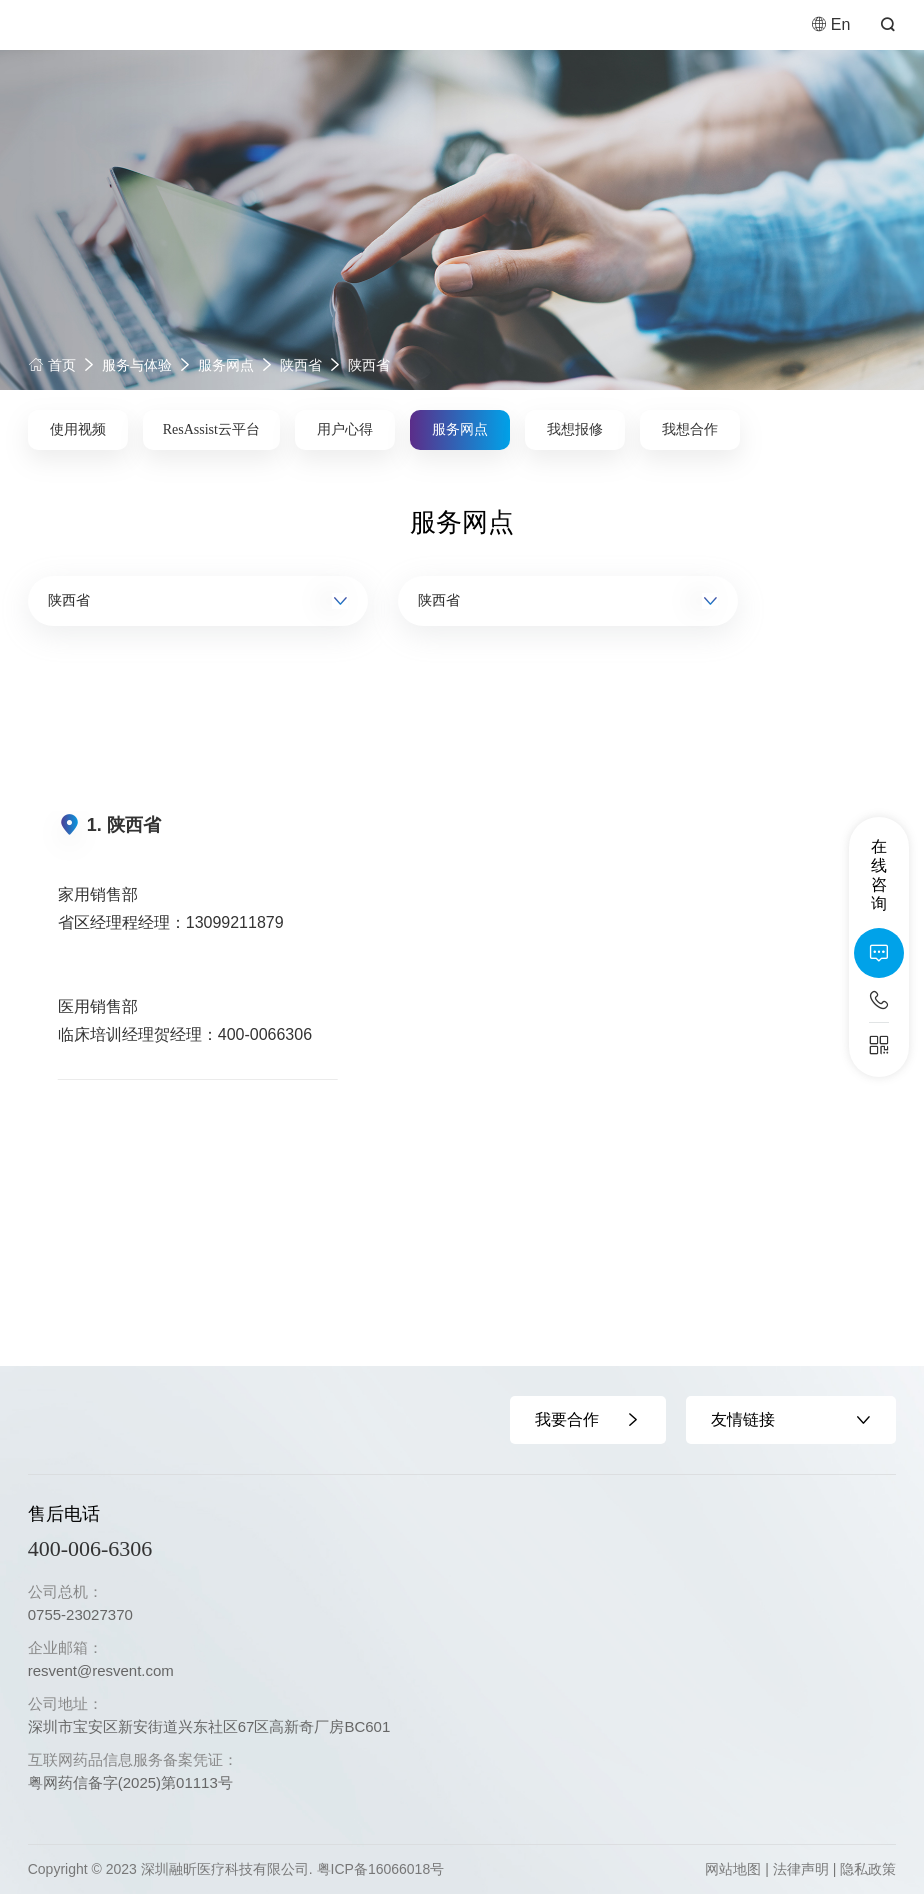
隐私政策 (868, 1869)
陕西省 (301, 365)
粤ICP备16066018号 (381, 1869)
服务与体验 (137, 365)
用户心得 (345, 429)
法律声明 (801, 1869)
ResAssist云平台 (211, 429)
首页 (52, 364)
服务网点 (226, 365)
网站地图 (733, 1869)
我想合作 (690, 429)
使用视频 (78, 429)
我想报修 (575, 429)
